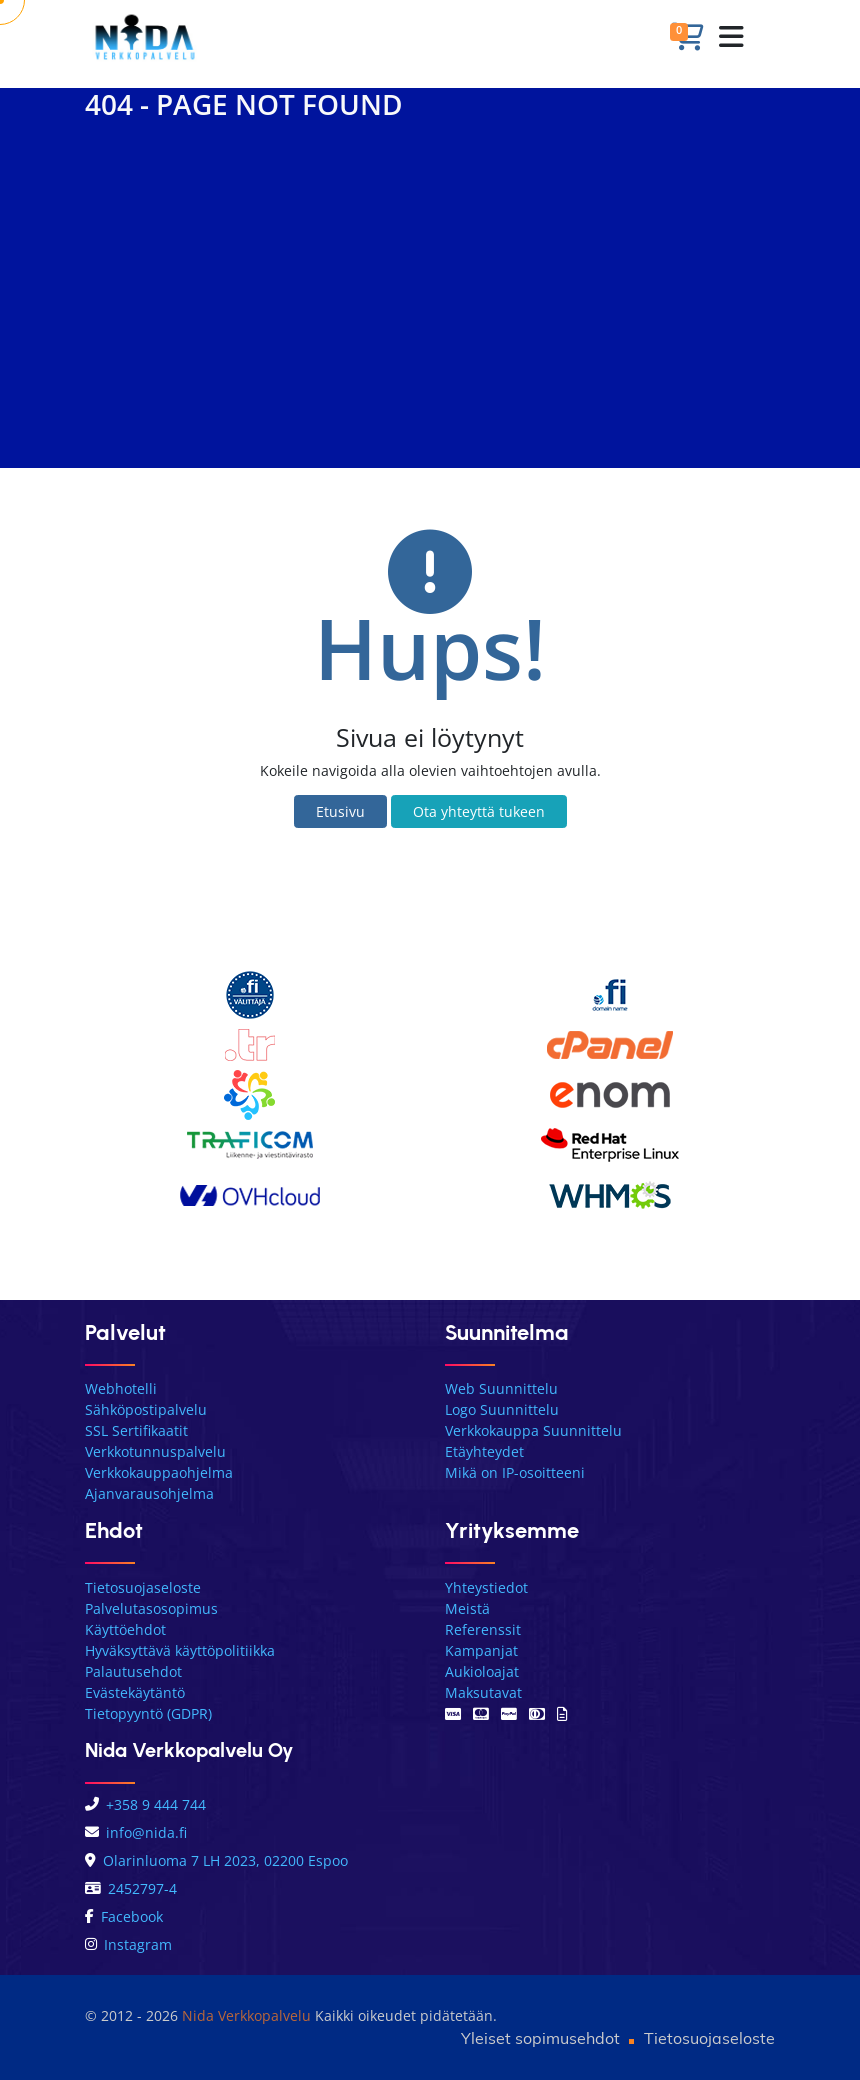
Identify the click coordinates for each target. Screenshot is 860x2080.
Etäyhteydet (484, 1451)
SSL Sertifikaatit (136, 1430)
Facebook (124, 1916)
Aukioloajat (482, 1671)
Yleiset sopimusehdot (540, 2038)
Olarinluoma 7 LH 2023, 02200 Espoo (216, 1860)
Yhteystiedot (486, 1587)
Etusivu (340, 811)
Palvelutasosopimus (151, 1608)
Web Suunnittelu (501, 1388)
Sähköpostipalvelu (146, 1409)
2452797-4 (131, 1888)
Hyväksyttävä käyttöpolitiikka (180, 1650)
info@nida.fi (136, 1832)
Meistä (467, 1608)
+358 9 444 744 (145, 1804)
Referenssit (483, 1629)
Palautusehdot (133, 1671)
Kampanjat (481, 1650)
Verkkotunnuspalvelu (155, 1451)
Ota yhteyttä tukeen (479, 811)
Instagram (128, 1944)
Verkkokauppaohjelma (159, 1472)
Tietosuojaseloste (143, 1587)
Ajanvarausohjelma (149, 1493)
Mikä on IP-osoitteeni (515, 1472)
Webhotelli (121, 1388)
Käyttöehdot (125, 1629)
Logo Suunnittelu (502, 1409)
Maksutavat (483, 1692)
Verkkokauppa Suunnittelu (533, 1430)
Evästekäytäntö (135, 1692)
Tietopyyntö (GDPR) (148, 1713)
